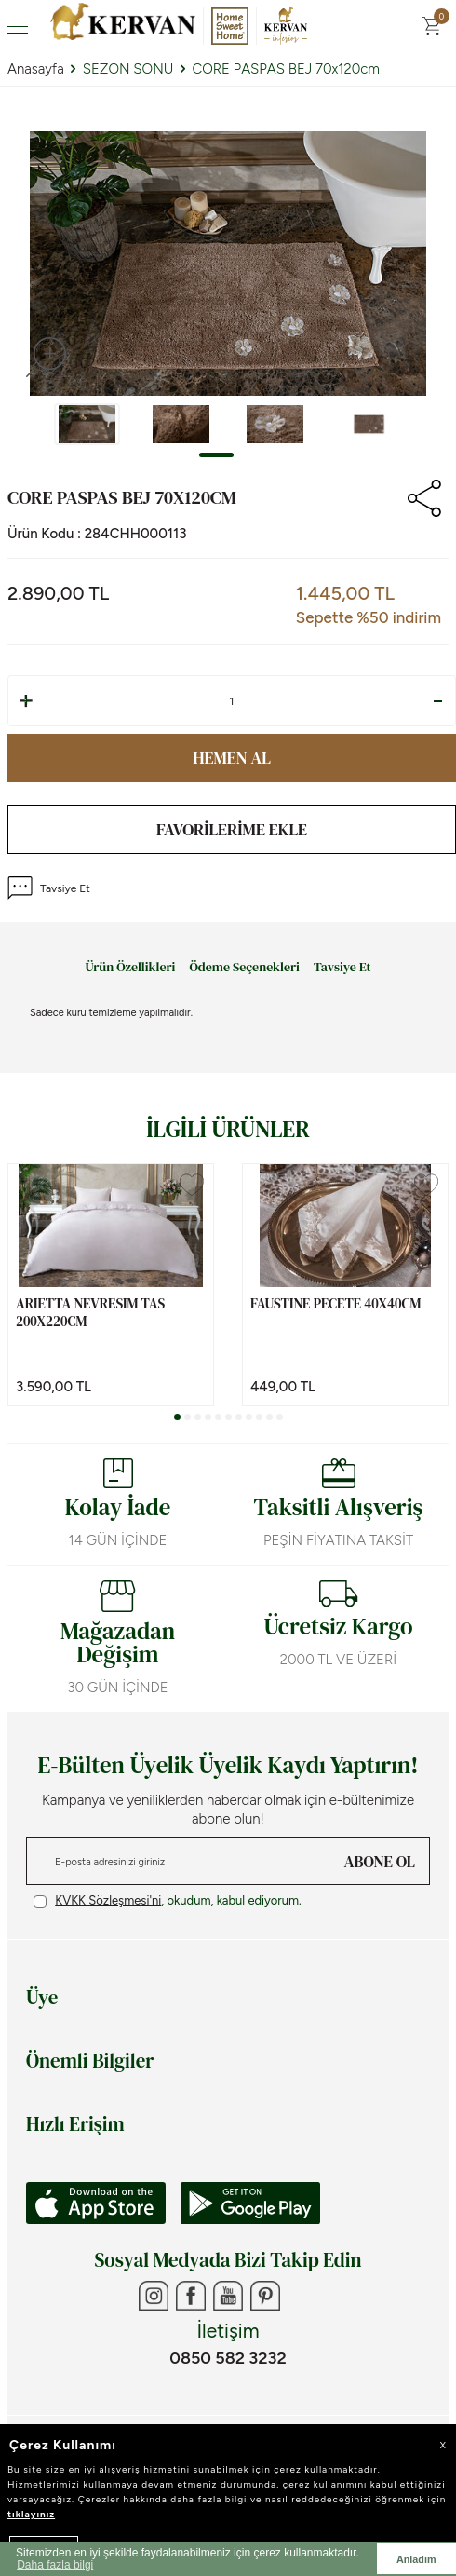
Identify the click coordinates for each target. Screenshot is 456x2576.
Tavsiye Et (48, 888)
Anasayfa (35, 69)
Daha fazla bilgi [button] (55, 2564)
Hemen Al (232, 757)
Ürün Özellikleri (130, 967)
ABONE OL (379, 1862)
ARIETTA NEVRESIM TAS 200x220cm (90, 1313)
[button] (216, 455)
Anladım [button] (416, 2559)
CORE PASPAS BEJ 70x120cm (286, 69)
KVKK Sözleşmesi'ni (108, 1900)
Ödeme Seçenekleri (244, 967)
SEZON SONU (128, 69)
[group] (228, 263)
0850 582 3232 (227, 2358)
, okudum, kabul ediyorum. (168, 1900)
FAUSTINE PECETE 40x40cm (336, 1304)
